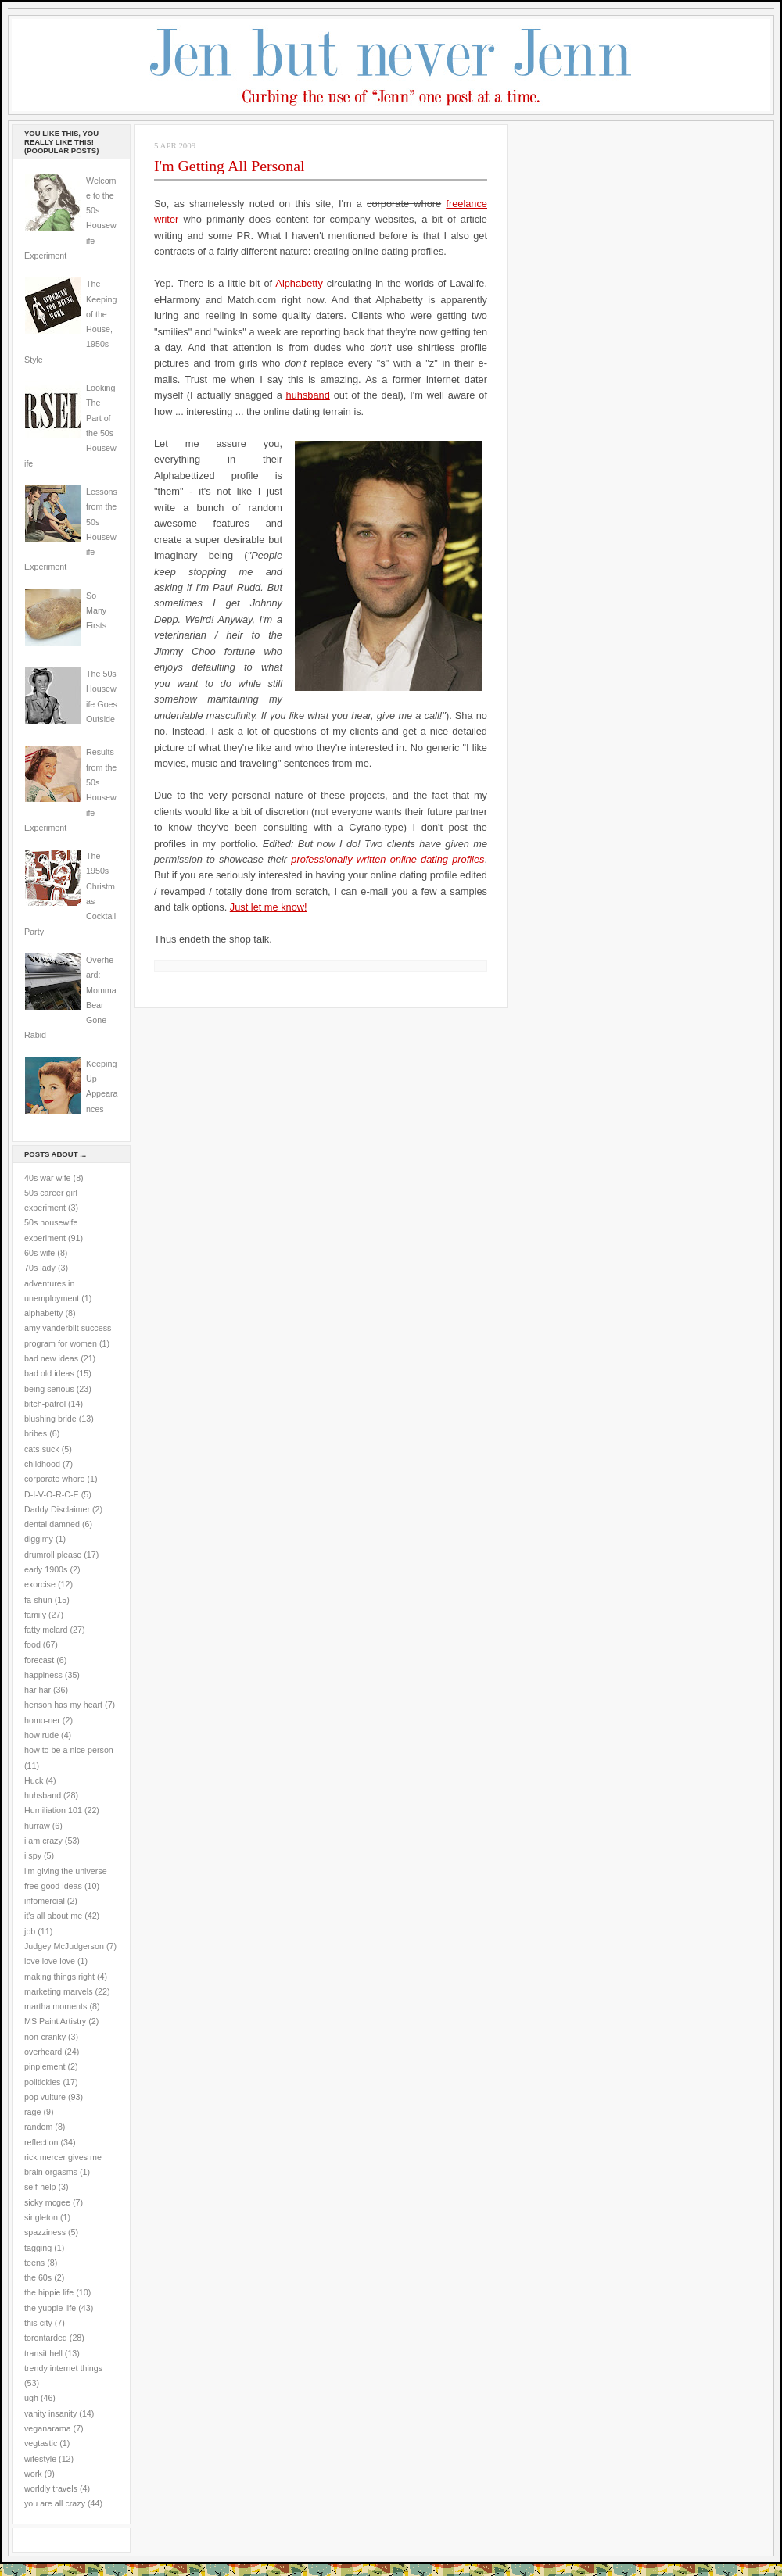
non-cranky (45, 2036)
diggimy (38, 1539)
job (29, 1931)
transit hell (43, 2353)
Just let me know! (268, 907)
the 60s (38, 2277)
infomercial (44, 1900)
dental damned (52, 1524)
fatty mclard (45, 1629)
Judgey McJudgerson (64, 1946)
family (35, 1614)
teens (34, 2262)
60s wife (39, 1253)
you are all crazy (54, 2503)
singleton (41, 2217)
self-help (40, 2186)
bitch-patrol (45, 1403)
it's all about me (53, 1915)
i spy (32, 1855)
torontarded (45, 2337)
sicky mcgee (47, 2202)
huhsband (42, 1795)
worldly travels (50, 2488)
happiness (43, 1675)
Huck (33, 1780)
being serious (49, 1389)
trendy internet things (63, 2368)
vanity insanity (50, 2413)
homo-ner (42, 1720)
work (33, 2473)
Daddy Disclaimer (57, 1509)
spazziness (45, 2232)
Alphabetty (298, 283)
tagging (38, 2247)
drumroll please (52, 1554)
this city (38, 2322)
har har (37, 1689)
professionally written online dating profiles (387, 859)
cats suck (41, 1449)
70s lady (40, 1267)
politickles (42, 2082)
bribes (35, 1433)
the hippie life (49, 2292)
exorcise (40, 1584)
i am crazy (43, 1840)
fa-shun (38, 1600)
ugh (31, 2397)
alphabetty (43, 1313)
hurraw (37, 1825)
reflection (41, 2142)
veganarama (47, 2428)
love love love (49, 1961)
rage (32, 2111)
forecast (39, 1660)
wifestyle (40, 2458)
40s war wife (47, 1177)
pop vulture (45, 2097)
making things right (59, 1976)
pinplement (44, 2066)
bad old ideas (49, 1373)
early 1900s (45, 1569)
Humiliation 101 (53, 1810)
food (32, 1644)
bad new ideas (51, 1358)
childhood (42, 1464)
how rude (41, 1735)
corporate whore (54, 1478)
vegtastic (40, 2443)
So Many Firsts (96, 611)
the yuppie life (50, 2308)
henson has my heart (63, 1704)
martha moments (55, 2006)
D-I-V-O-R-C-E (51, 1494)
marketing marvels (58, 1991)
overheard (43, 2051)
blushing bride (50, 1418)
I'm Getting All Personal (229, 165)
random (38, 2126)
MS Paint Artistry (55, 2021)
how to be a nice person (68, 1750)
